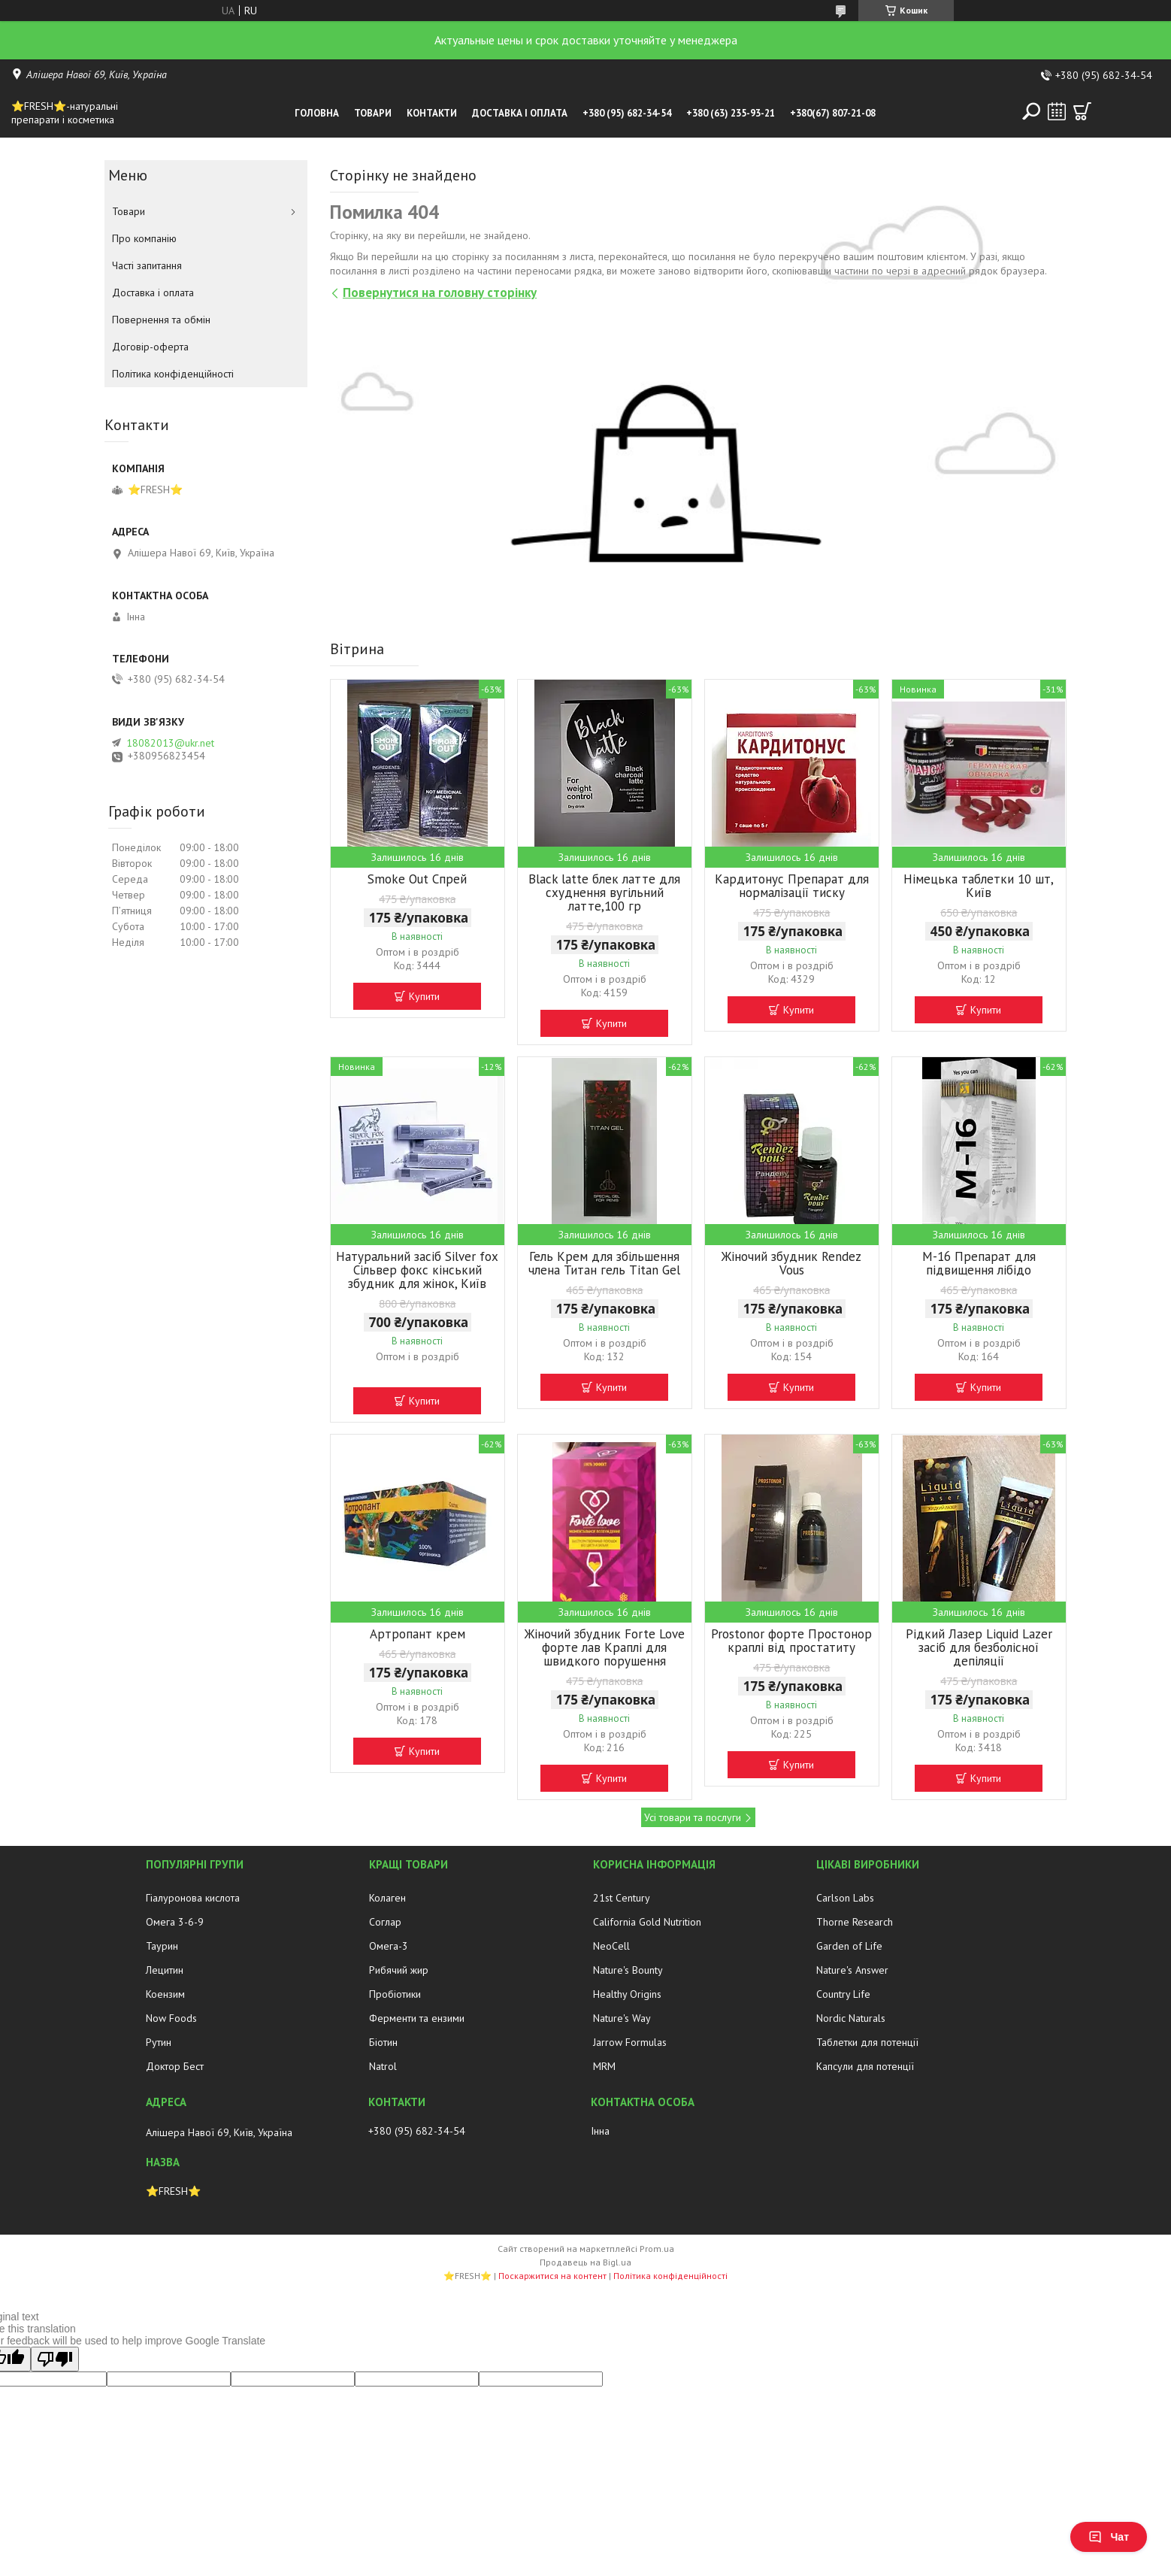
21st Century (621, 1898)
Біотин (383, 2042)
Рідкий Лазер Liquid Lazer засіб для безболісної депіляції (979, 1647)
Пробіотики (395, 1994)
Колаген (387, 1898)
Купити (424, 996)
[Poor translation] (55, 2359)
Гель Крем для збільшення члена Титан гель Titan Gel (604, 1263)
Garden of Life (849, 1946)
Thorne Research (854, 1922)
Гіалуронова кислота (193, 1898)
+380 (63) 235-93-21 (730, 113)
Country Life (843, 1994)
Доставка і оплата (519, 113)
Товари (373, 113)
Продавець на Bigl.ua (585, 2262)
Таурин (162, 1946)
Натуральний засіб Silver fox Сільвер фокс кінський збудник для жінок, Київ (417, 1270)
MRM (604, 2066)
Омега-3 (388, 1946)
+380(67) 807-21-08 (833, 113)
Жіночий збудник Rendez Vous (791, 1263)
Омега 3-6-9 (175, 1922)
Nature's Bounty (628, 1970)
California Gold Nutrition (647, 1922)
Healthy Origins (627, 1994)
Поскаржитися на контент (552, 2275)
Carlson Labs (845, 1898)
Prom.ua (657, 2248)
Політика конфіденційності (173, 373)
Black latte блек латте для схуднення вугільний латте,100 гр (604, 892)
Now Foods (171, 2018)
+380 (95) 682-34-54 (626, 113)
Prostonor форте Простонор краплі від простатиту (791, 1640)
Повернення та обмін (161, 319)
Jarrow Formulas (630, 2042)
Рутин (158, 2042)
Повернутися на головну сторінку (440, 292)
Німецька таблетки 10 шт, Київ (978, 885)
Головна (317, 113)
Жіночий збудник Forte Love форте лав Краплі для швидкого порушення (605, 1647)
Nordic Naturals (850, 2018)
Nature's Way (622, 2018)
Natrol (383, 2066)
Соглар (385, 1922)
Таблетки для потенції (867, 2042)
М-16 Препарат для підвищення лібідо (979, 1263)
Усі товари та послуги (692, 1817)
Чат (1108, 2537)
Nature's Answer (852, 1970)
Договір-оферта (150, 346)
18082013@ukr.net (170, 743)
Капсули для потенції (865, 2066)
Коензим (165, 1994)
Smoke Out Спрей (417, 879)
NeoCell (611, 1946)
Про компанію (144, 238)
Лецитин (164, 1970)
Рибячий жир (398, 1970)
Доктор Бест (175, 2066)
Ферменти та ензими (416, 2018)
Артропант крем (417, 1634)
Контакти (432, 113)
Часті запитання (147, 265)
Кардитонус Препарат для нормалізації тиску (792, 885)
